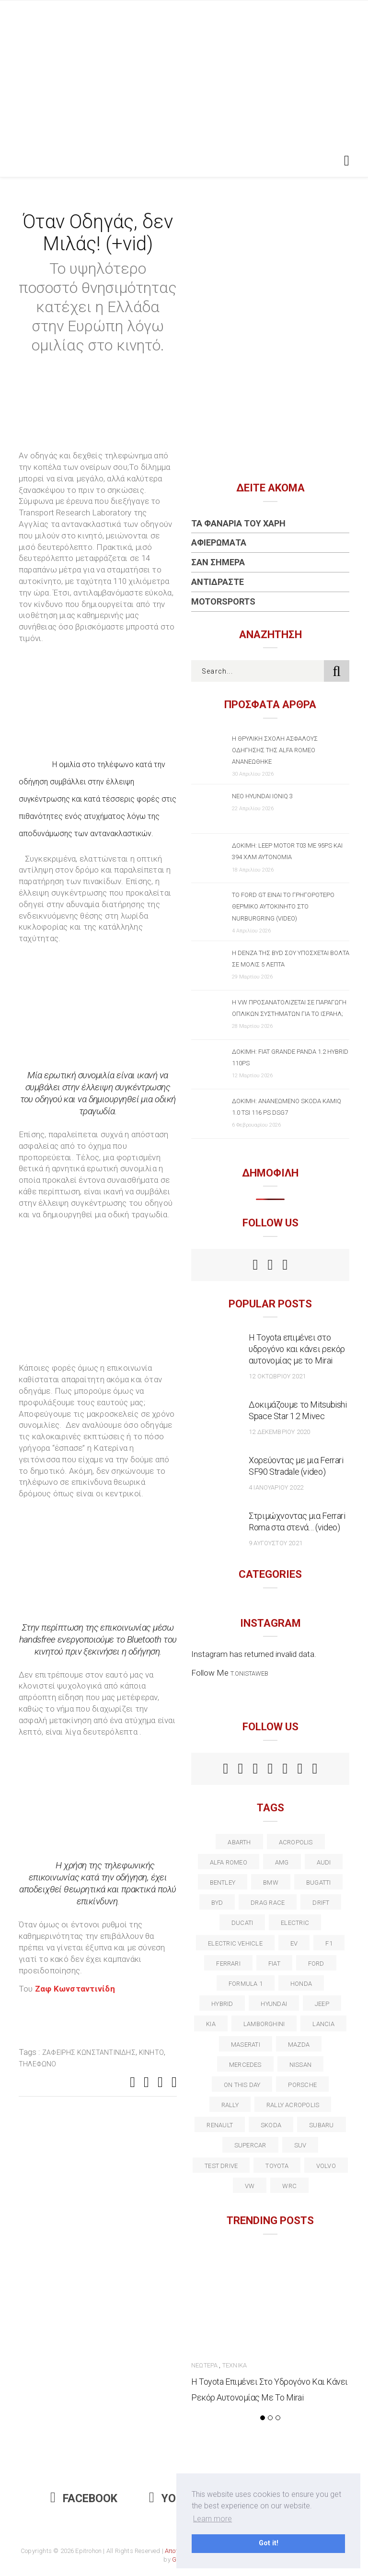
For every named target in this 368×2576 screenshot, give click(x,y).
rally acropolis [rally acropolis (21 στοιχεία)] (292, 2105)
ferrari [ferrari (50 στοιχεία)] (228, 1963)
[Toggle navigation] (344, 161)
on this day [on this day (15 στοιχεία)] (242, 2084)
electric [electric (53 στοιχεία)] (295, 1922)
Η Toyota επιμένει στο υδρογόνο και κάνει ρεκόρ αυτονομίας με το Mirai (297, 1348)
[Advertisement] (184, 72)
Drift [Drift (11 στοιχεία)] (320, 1902)
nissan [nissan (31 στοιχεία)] (300, 2064)
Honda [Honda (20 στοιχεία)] (301, 1983)
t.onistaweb (249, 1673)
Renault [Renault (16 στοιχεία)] (220, 2125)
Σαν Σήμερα (218, 562)
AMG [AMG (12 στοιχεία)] (282, 1862)
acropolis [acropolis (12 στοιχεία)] (296, 1842)
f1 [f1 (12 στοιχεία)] (328, 1943)
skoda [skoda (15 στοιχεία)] (271, 2125)
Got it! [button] (268, 2543)
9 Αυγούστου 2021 (275, 1543)
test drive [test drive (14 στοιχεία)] (221, 2165)
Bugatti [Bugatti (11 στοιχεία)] (318, 1882)
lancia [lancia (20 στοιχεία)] (323, 2024)
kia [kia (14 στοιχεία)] (211, 2024)
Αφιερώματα (218, 542)
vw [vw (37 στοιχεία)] (249, 2186)
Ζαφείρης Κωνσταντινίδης (89, 2052)
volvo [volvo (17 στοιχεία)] (326, 2165)
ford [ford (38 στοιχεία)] (316, 1963)
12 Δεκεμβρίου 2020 (279, 1431)
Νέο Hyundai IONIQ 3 (262, 796)
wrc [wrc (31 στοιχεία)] (289, 2186)
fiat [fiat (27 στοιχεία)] (274, 1963)
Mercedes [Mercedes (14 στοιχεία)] (245, 2064)
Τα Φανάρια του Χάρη (238, 523)
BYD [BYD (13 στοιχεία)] (217, 1902)
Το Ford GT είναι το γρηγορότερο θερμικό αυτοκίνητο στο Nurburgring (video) (283, 906)
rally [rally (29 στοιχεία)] (230, 2105)
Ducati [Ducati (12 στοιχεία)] (242, 1922)
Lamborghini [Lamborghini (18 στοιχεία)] (264, 2024)
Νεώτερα (204, 2365)
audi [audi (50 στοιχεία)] (324, 1862)
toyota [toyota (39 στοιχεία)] (276, 2165)
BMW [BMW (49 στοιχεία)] (270, 1882)
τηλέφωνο (38, 2064)
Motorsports (223, 601)
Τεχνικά (234, 2365)
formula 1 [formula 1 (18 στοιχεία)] (246, 1983)
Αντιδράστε (217, 582)
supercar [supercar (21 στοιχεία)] (250, 2145)
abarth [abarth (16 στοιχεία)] (239, 1842)
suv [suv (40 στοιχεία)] (300, 2145)
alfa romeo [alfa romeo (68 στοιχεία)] (228, 1862)
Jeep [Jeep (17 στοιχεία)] (322, 2003)
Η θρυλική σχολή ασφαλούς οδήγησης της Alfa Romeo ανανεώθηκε (275, 750)
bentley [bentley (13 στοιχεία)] (223, 1882)
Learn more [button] (212, 2518)
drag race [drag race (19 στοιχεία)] (268, 1902)
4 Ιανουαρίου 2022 (276, 1487)
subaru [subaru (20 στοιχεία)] (321, 2125)
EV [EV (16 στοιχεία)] (294, 1943)
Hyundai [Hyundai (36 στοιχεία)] (274, 2003)
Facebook (83, 2498)
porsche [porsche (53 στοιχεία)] (302, 2084)
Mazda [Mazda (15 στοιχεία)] (299, 2044)
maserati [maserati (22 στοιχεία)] (245, 2044)
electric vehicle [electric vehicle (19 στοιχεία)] (235, 1943)
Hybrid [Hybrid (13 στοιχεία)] (222, 2003)
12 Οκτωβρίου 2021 (277, 1376)
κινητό (151, 2052)
